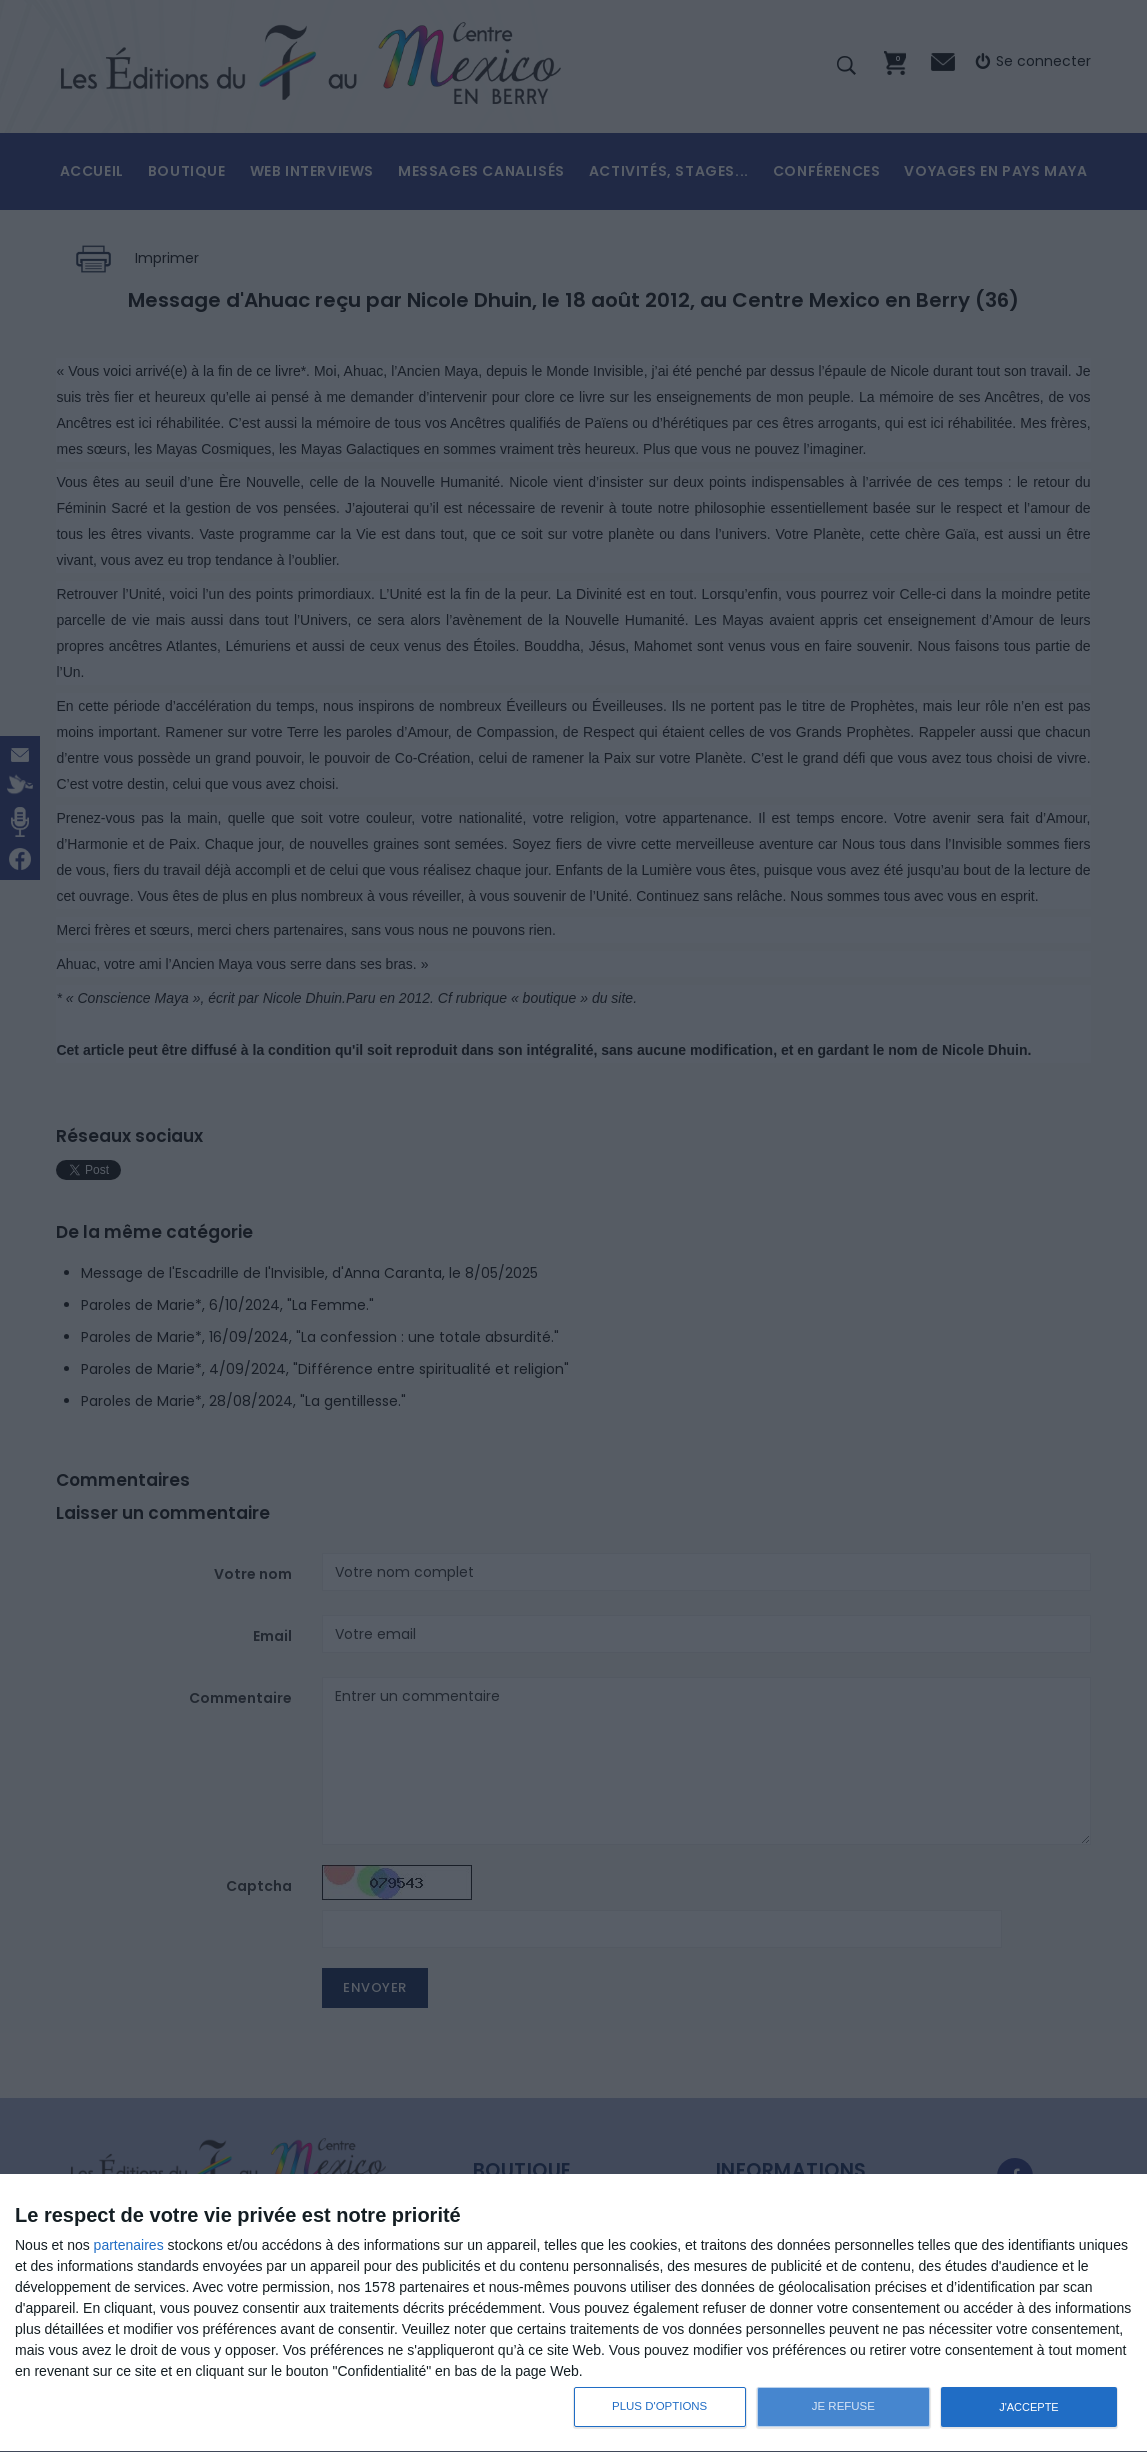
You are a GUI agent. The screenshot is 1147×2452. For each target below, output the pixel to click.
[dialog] (573, 2313)
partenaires (129, 2245)
